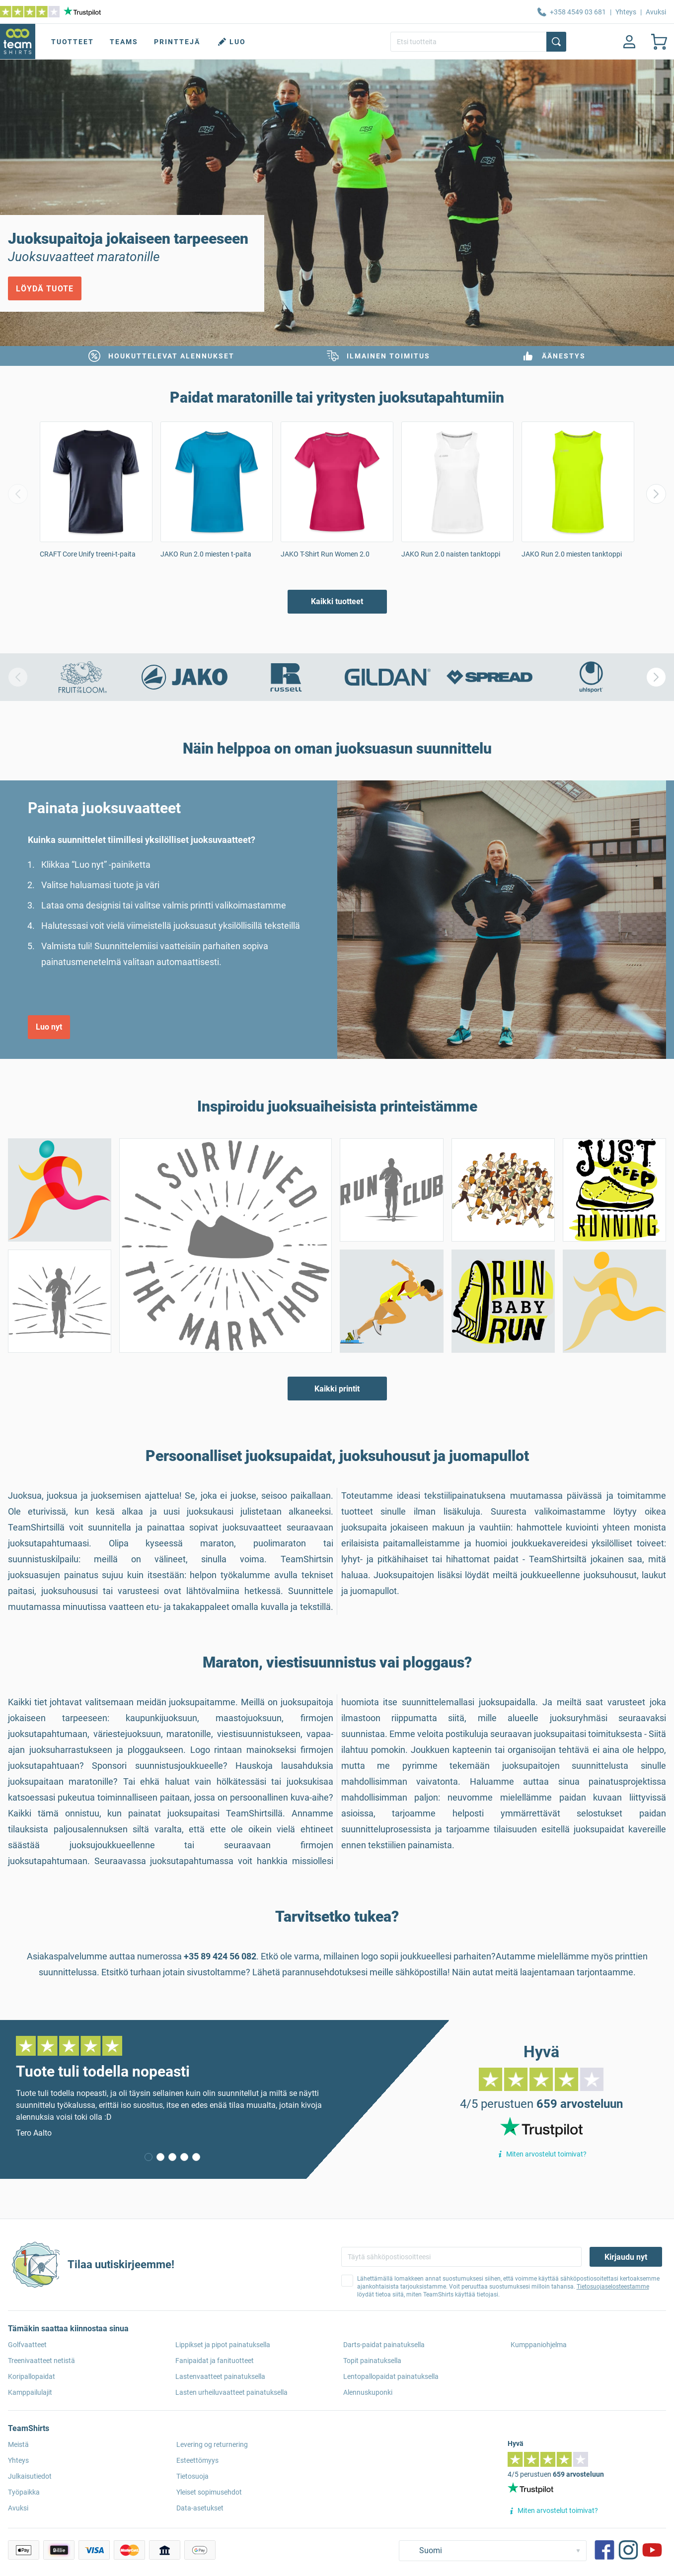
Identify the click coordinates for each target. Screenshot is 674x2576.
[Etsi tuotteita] (478, 42)
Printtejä (177, 42)
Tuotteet (72, 42)
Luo (231, 42)
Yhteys (625, 12)
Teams (124, 42)
